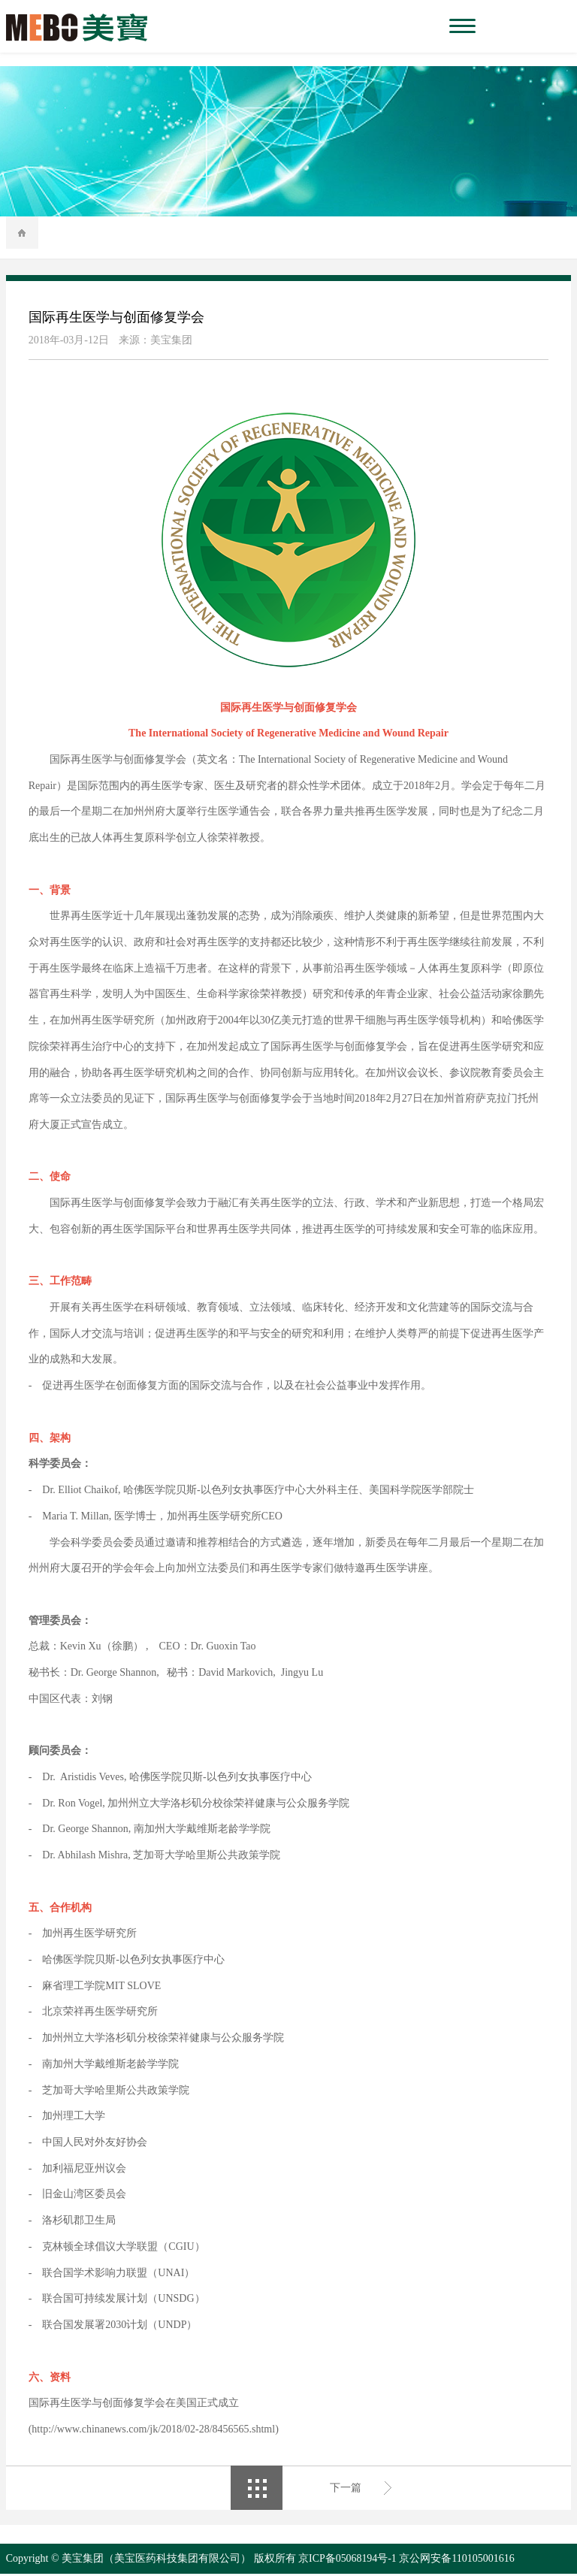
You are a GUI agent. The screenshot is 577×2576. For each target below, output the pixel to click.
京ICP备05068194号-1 (347, 2560)
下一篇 (345, 2489)
